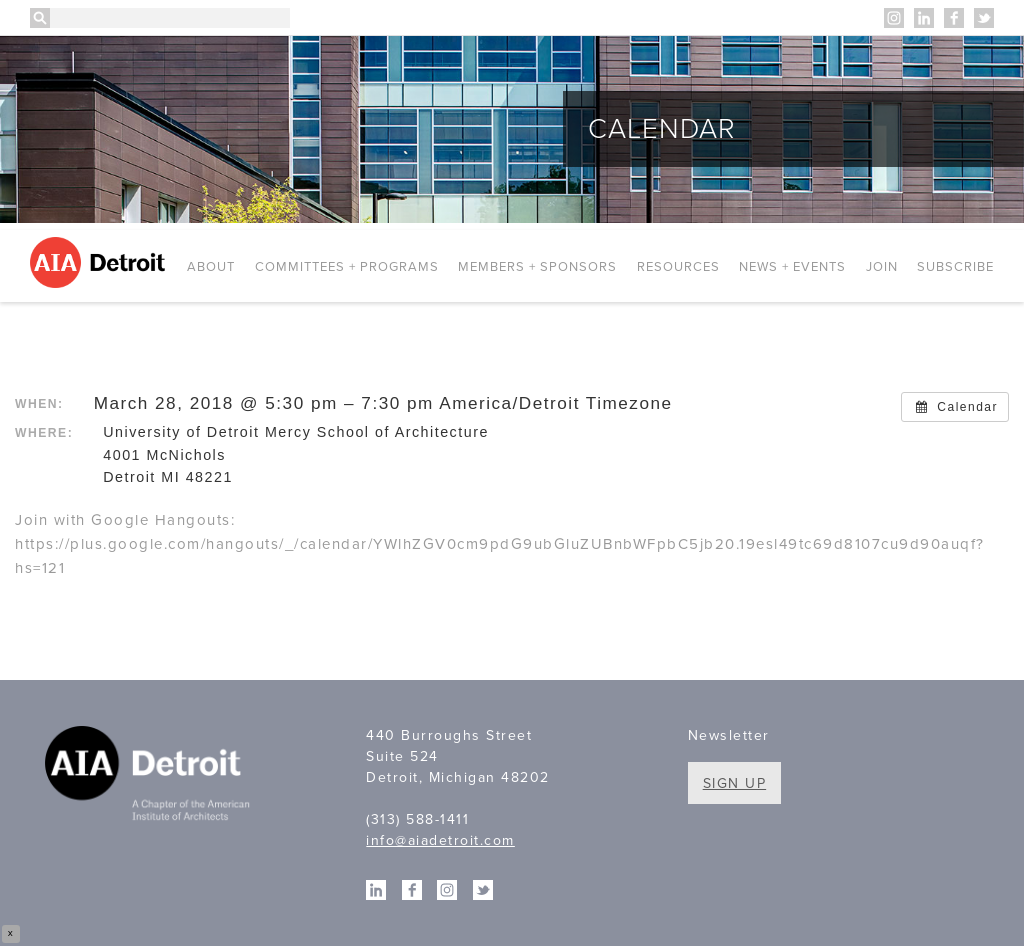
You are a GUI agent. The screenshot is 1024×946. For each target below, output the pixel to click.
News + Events (792, 267)
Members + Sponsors (537, 267)
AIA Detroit (100, 262)
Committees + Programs (347, 267)
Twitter (984, 18)
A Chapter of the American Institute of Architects (150, 776)
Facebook (954, 18)
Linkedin (924, 18)
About (211, 267)
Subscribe (955, 267)
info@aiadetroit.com (440, 840)
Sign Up (735, 783)
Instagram (894, 18)
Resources (678, 267)
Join (882, 267)
